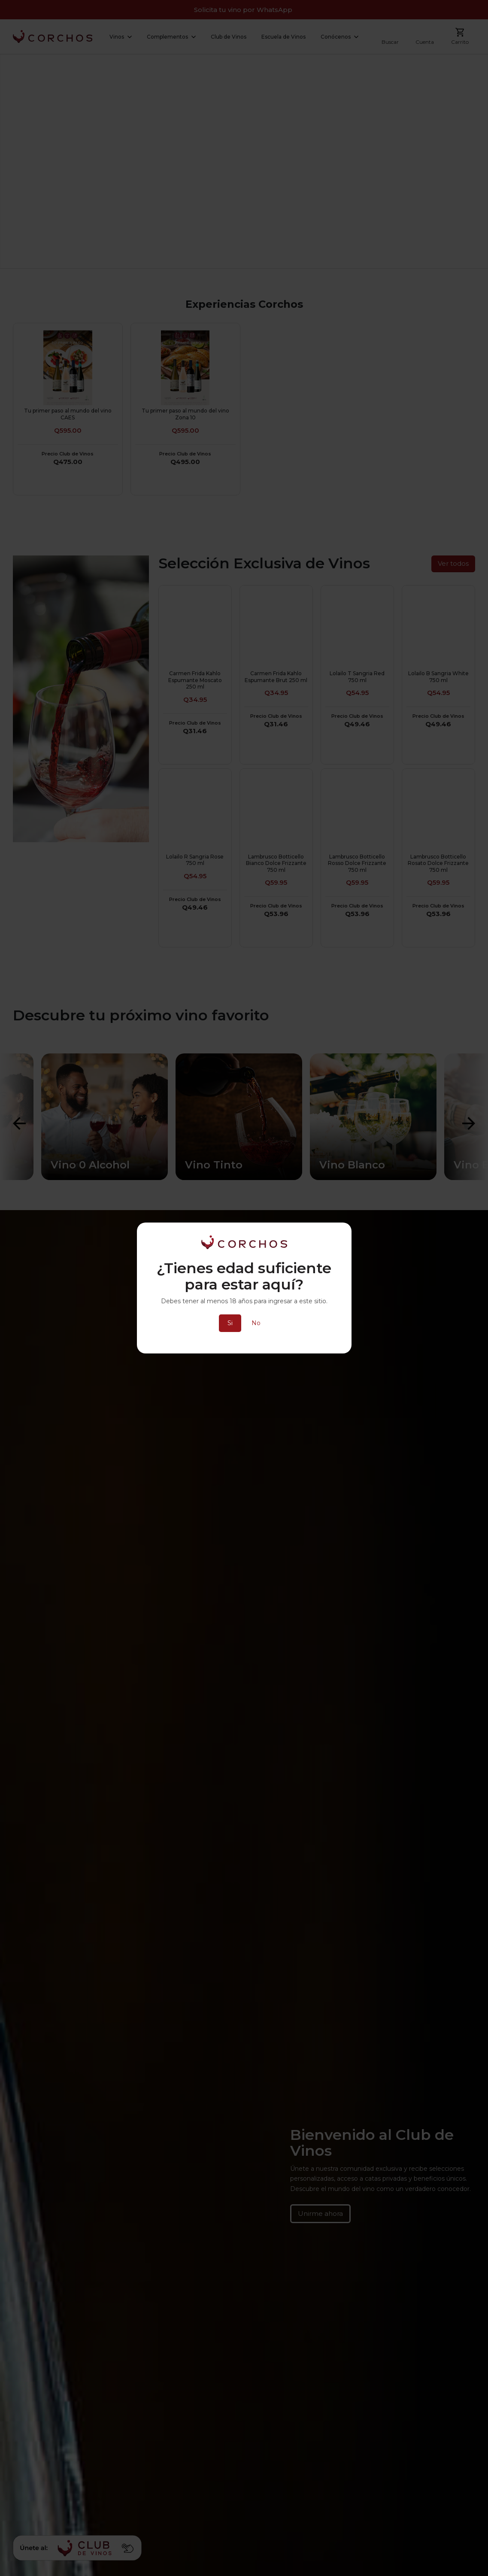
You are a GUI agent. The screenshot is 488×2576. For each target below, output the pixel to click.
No (256, 1323)
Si (230, 1323)
